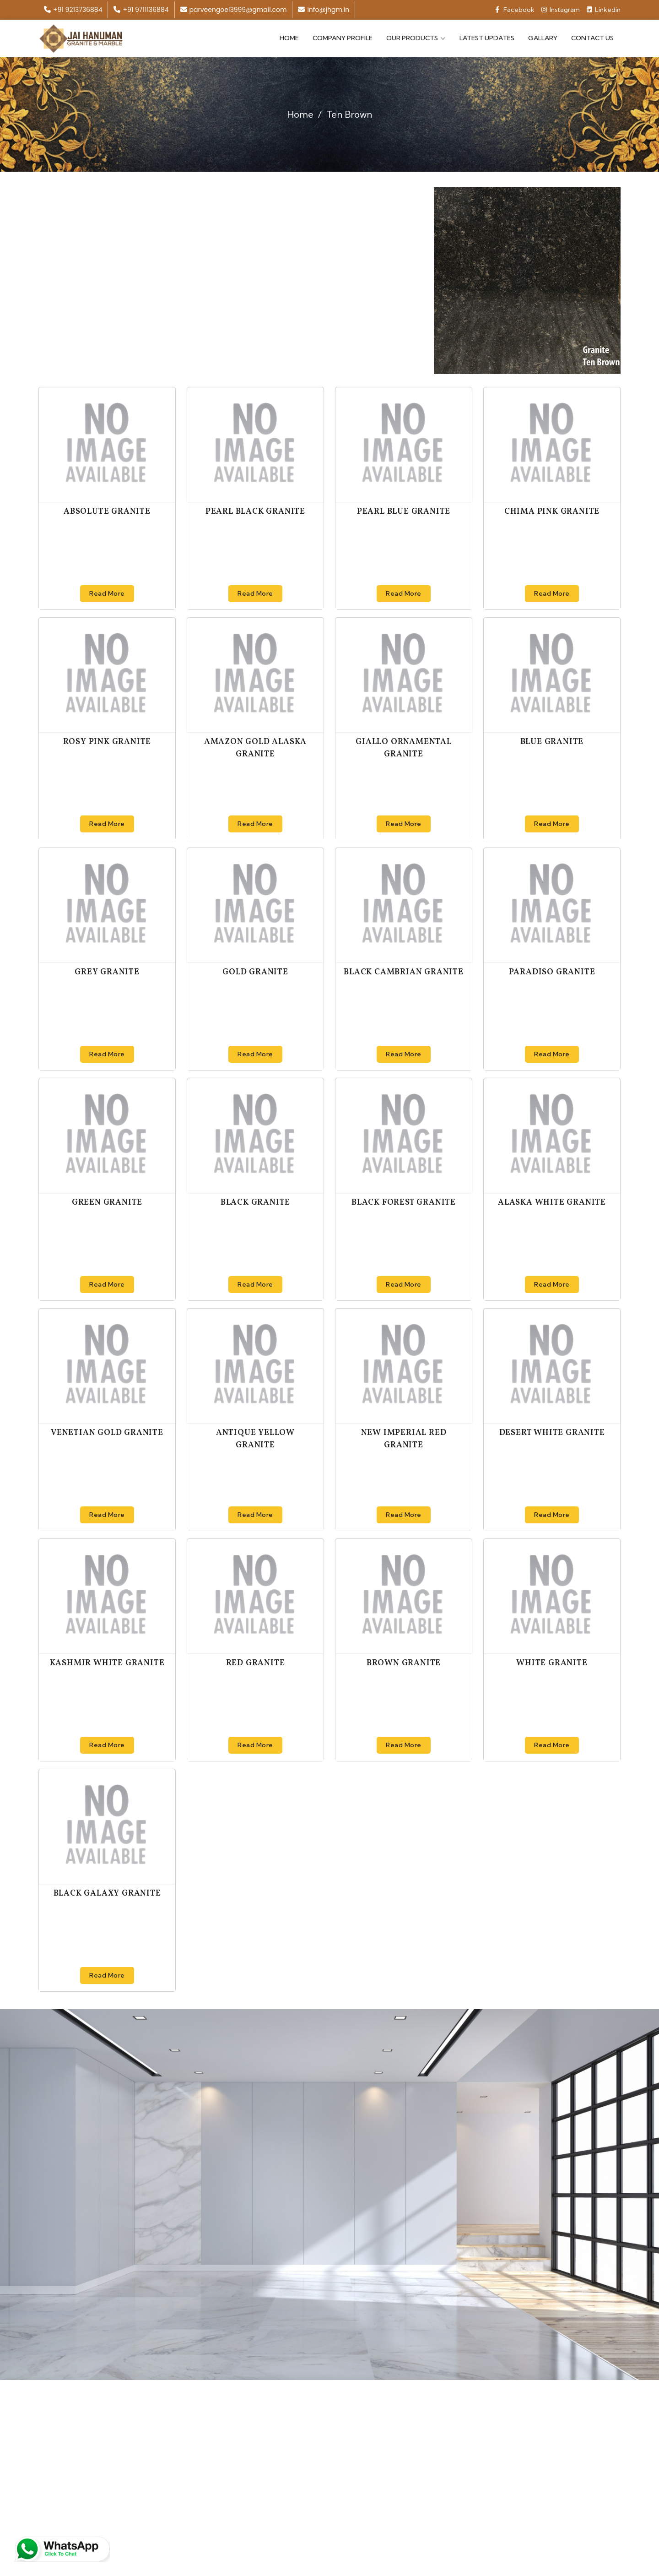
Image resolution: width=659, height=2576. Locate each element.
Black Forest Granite (403, 1201)
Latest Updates (486, 37)
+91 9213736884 (73, 9)
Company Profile (343, 37)
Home (289, 37)
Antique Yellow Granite (255, 1438)
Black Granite (255, 1201)
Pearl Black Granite (255, 510)
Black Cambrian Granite (404, 971)
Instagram (560, 9)
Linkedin (604, 9)
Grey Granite (107, 971)
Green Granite (107, 1201)
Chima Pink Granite (552, 510)
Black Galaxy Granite (107, 1892)
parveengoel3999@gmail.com (233, 9)
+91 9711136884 (140, 9)
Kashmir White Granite (107, 1662)
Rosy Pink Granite (107, 741)
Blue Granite (552, 741)
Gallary (542, 37)
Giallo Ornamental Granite (404, 747)
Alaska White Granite (552, 1201)
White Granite (551, 1662)
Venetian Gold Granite (107, 1432)
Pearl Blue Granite (403, 510)
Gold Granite (255, 971)
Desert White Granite (552, 1432)
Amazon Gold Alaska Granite (255, 747)
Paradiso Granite (552, 971)
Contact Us (592, 37)
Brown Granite (404, 1662)
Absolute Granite (107, 510)
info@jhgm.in (323, 9)
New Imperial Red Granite (404, 1438)
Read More (107, 592)
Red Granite (255, 1662)
